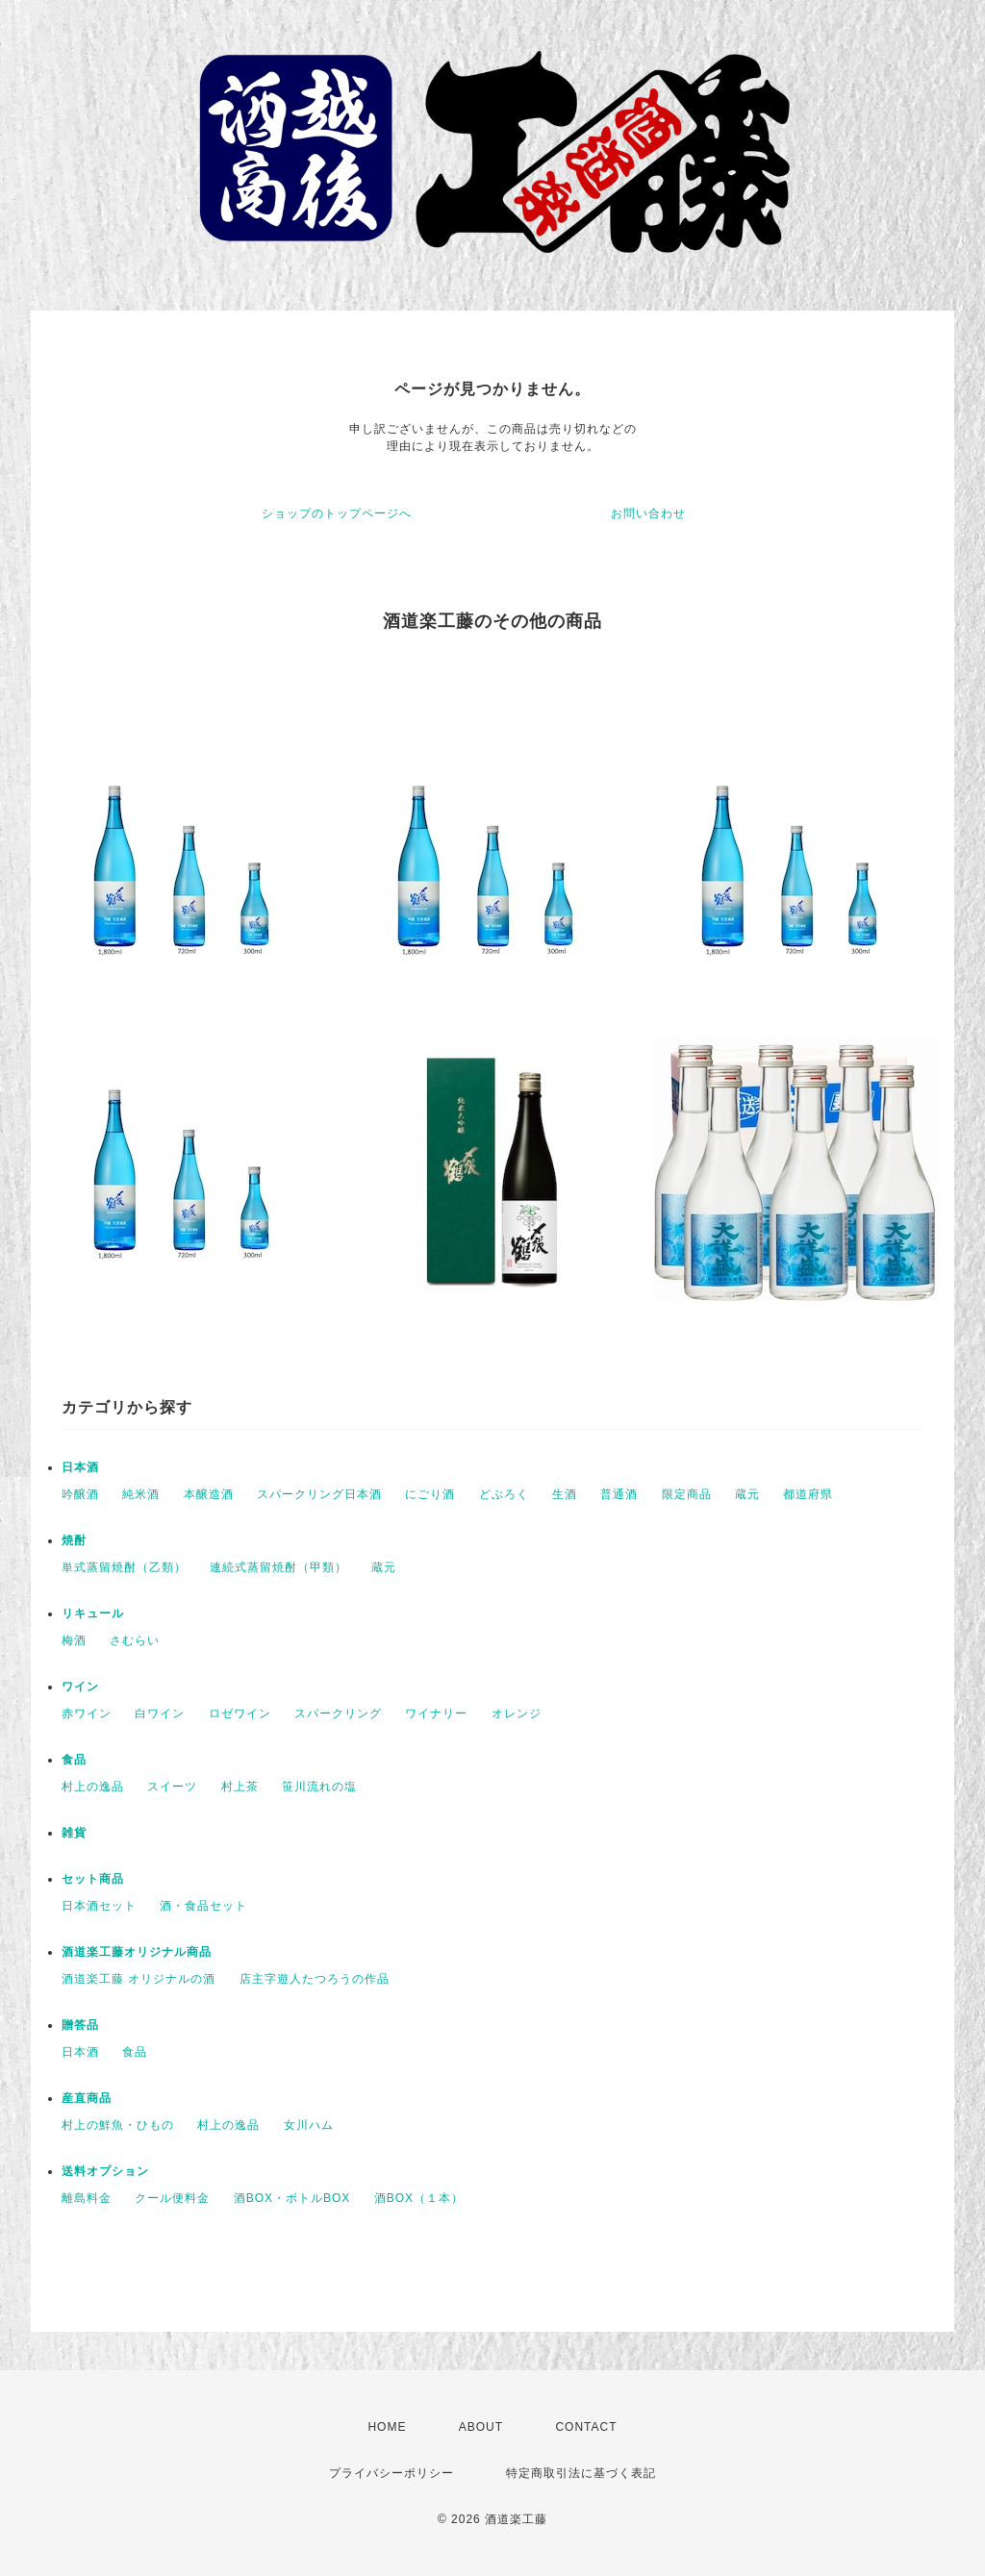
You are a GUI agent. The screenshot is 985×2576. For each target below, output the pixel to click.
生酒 (564, 1494)
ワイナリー (436, 1713)
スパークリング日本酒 (319, 1494)
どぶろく (504, 1494)
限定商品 (687, 1494)
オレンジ (517, 1713)
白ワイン (160, 1713)
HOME (386, 2427)
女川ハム (309, 2125)
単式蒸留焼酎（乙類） (124, 1567)
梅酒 (74, 1640)
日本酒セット (99, 1906)
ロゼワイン (240, 1713)
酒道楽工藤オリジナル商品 (137, 1952)
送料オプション (105, 2171)
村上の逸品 (93, 1786)
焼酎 (74, 1540)
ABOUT (481, 2427)
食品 (74, 1759)
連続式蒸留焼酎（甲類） (278, 1567)
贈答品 (80, 2025)
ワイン (80, 1686)
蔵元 (747, 1494)
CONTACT (586, 2427)
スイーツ (172, 1786)
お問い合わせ (648, 513)
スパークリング (338, 1713)
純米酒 (141, 1494)
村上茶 (240, 1786)
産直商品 (87, 2098)
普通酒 (619, 1494)
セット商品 (93, 1879)
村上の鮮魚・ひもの (118, 2125)
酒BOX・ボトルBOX (292, 2198)
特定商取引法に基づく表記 (581, 2473)
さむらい (135, 1640)
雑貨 (74, 1832)
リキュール (93, 1613)
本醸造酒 (209, 1494)
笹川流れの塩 (319, 1786)
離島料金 (87, 2198)
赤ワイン (87, 1713)
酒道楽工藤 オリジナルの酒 (138, 1979)
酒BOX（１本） (419, 2198)
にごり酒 (430, 1494)
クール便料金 (172, 2198)
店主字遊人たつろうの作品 (315, 1979)
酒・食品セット (203, 1906)
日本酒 (80, 1467)
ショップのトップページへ (337, 513)
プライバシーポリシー (391, 2473)
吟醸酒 (80, 1494)
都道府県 (808, 1494)
